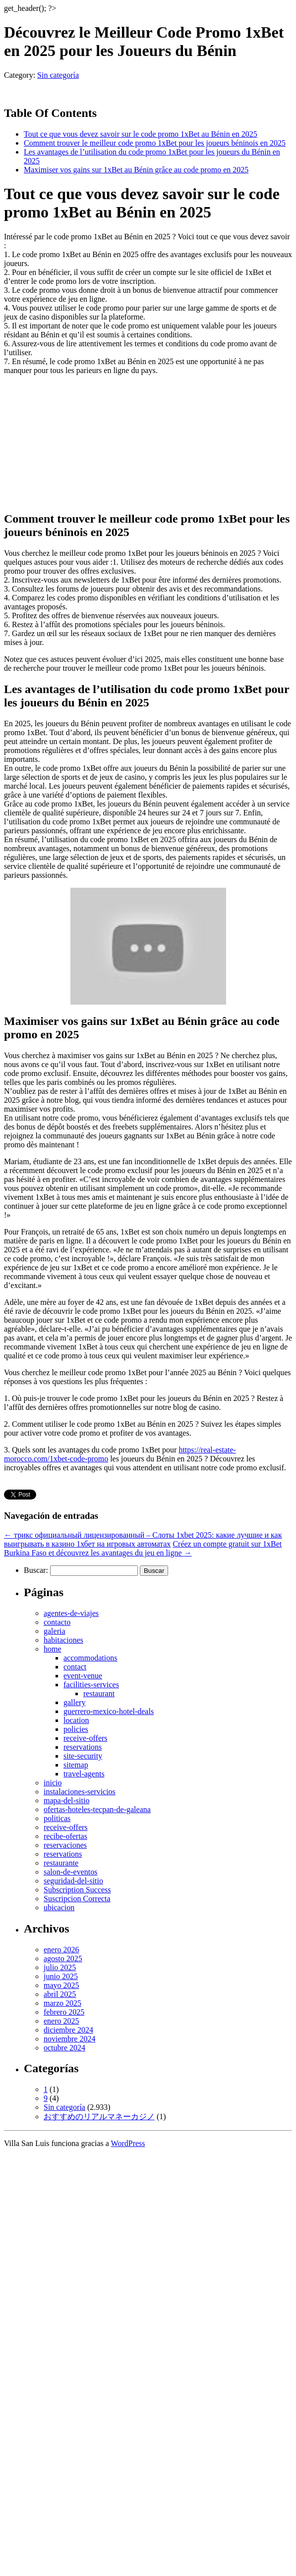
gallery (74, 1702)
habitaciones (63, 1640)
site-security (82, 1756)
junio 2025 (61, 1976)
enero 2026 (61, 1949)
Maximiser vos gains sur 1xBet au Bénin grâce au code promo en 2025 (136, 169)
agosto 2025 (63, 1958)
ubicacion (59, 1907)
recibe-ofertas (65, 1836)
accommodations (90, 1658)
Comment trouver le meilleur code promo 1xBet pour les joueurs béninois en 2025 (155, 143)
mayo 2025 (61, 1985)
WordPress (128, 2143)
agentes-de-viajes (71, 1613)
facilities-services (91, 1684)
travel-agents (84, 1774)
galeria (54, 1631)
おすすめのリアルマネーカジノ (99, 2116)
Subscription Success (77, 1889)
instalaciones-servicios (80, 1791)
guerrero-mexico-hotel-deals (108, 1711)
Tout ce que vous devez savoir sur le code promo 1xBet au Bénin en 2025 (140, 134)
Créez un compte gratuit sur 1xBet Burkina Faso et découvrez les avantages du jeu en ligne (143, 1548)
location (76, 1720)
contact (74, 1667)
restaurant (99, 1693)
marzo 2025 (62, 2003)
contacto (57, 1622)
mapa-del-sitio (66, 1800)
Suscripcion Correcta (77, 1898)
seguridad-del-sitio (73, 1881)
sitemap (75, 1765)
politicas (57, 1818)
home (52, 1649)
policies (75, 1729)
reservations (82, 1747)
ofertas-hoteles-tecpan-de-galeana (97, 1809)
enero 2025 (61, 2021)
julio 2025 (60, 1967)
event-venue (82, 1675)
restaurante (61, 1863)
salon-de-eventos (70, 1872)
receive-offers (85, 1738)
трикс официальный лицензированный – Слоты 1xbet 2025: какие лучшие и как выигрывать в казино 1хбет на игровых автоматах (143, 1539)
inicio (52, 1782)
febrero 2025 (64, 2012)
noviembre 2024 (69, 2039)
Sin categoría (58, 75)
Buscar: (36, 1570)
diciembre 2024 (68, 2030)
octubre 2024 (64, 2047)
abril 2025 (60, 1994)
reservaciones (65, 1845)
